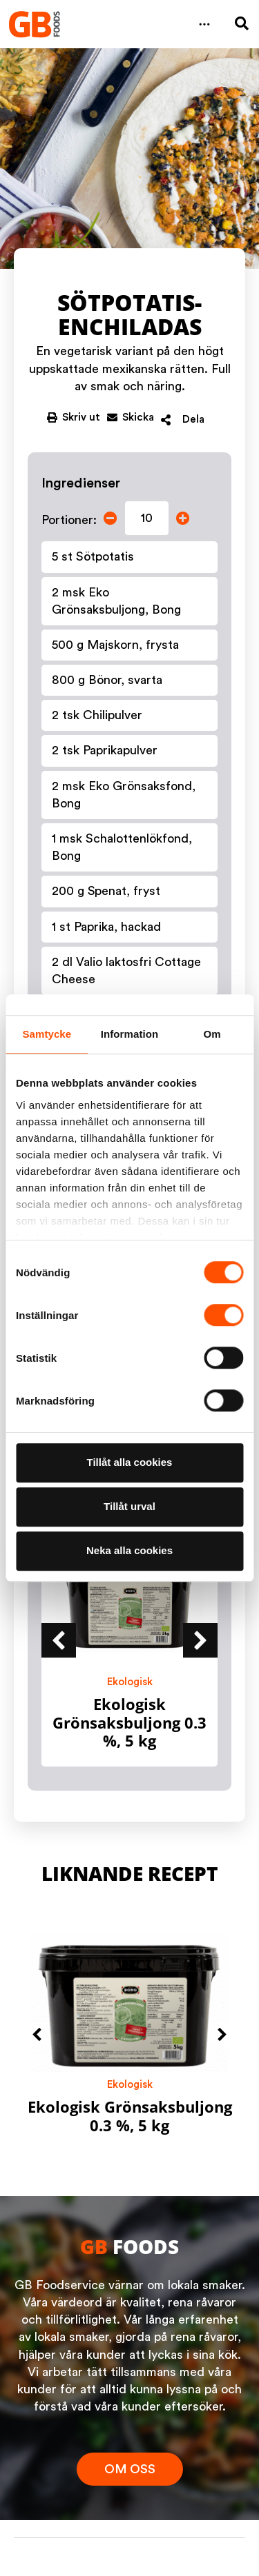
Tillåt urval (129, 1506)
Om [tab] (212, 1034)
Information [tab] (130, 1034)
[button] (204, 24)
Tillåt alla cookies (130, 1462)
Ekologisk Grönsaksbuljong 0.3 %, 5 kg (129, 1722)
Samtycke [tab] (46, 1034)
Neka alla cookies (129, 1550)
